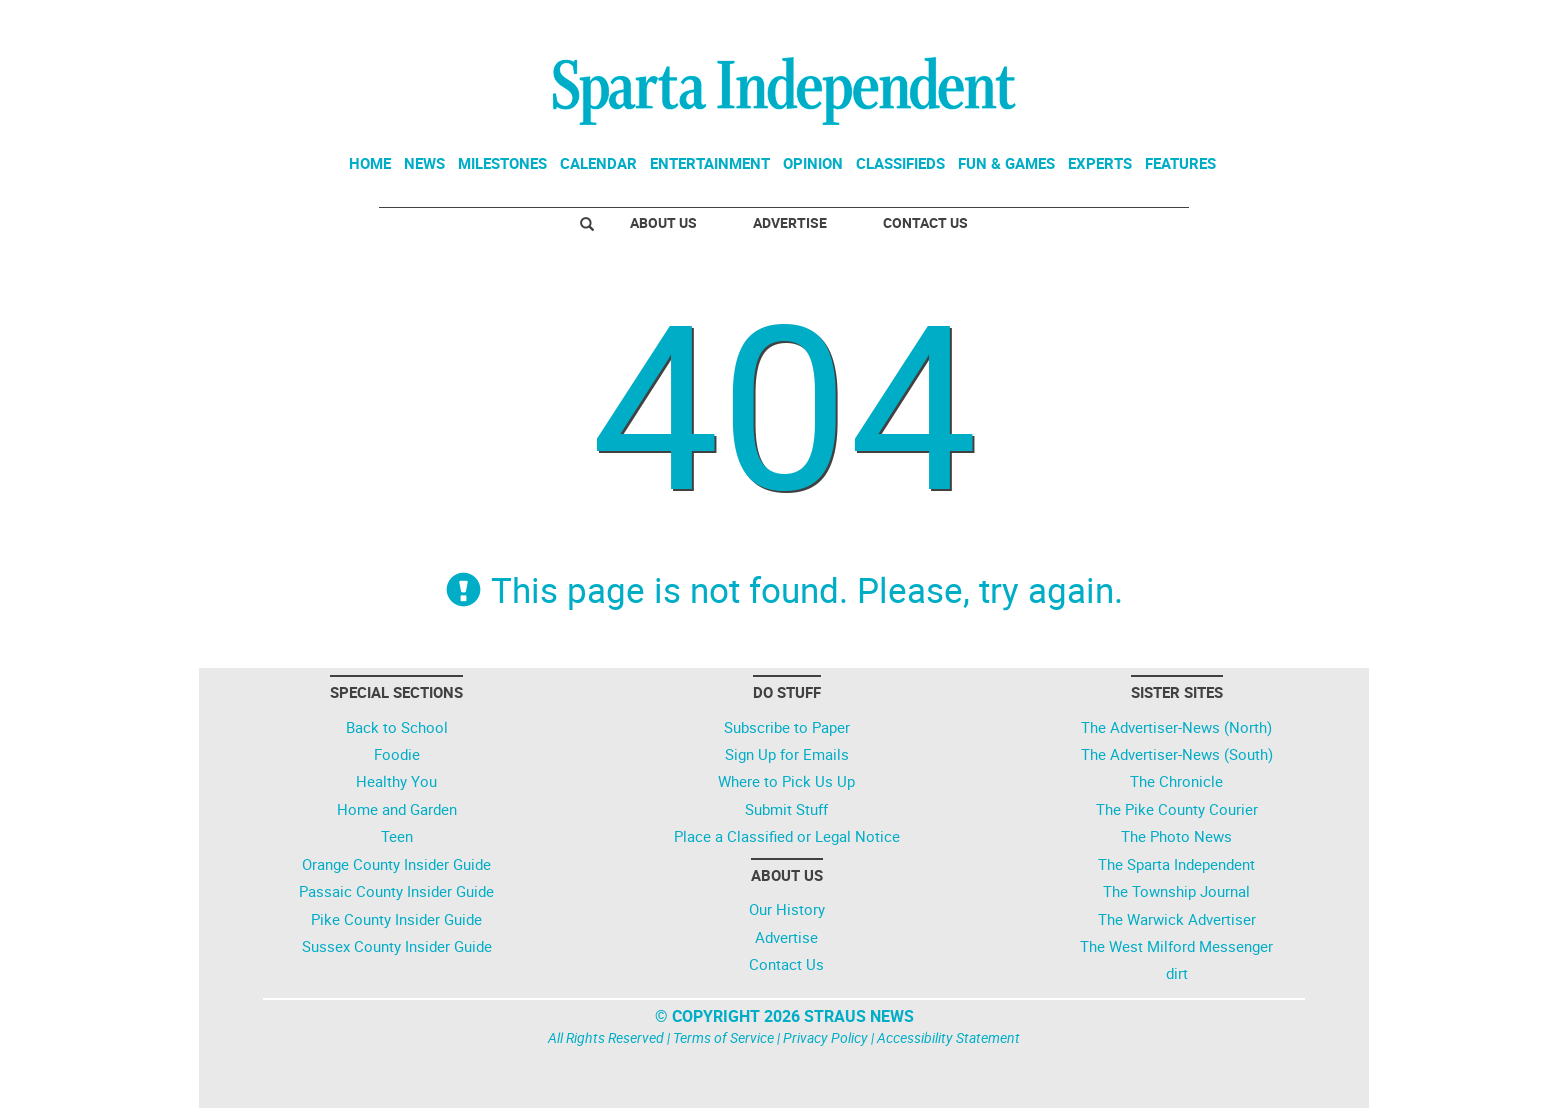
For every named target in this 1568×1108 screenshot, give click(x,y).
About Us (663, 222)
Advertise (790, 222)
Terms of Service (723, 1037)
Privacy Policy (825, 1037)
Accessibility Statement (948, 1037)
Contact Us (925, 222)
